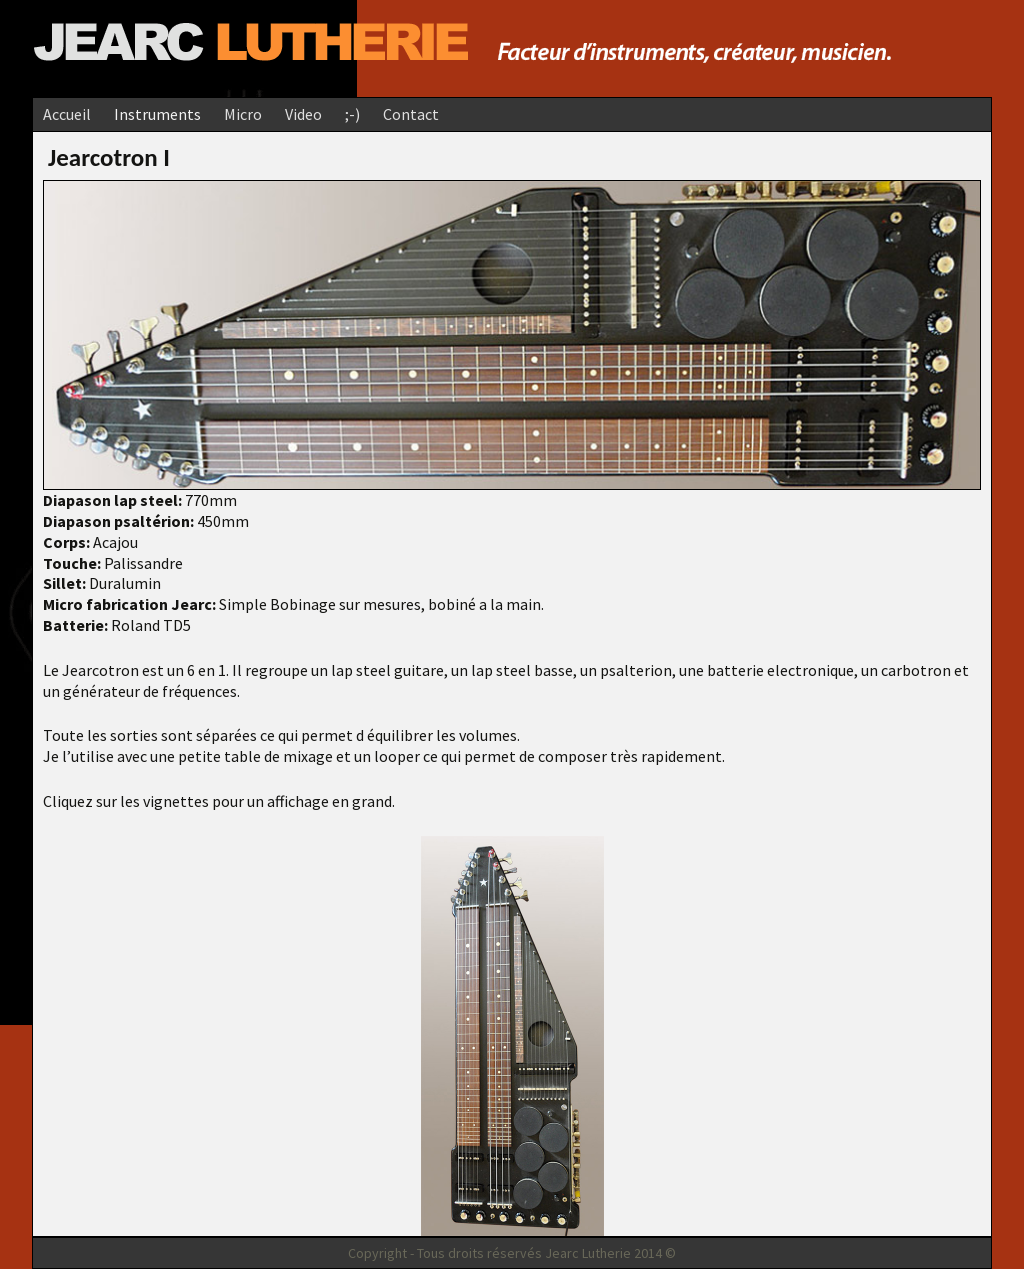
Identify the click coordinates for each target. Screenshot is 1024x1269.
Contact (411, 114)
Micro (243, 114)
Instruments (157, 114)
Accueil (67, 114)
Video (303, 114)
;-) (352, 114)
